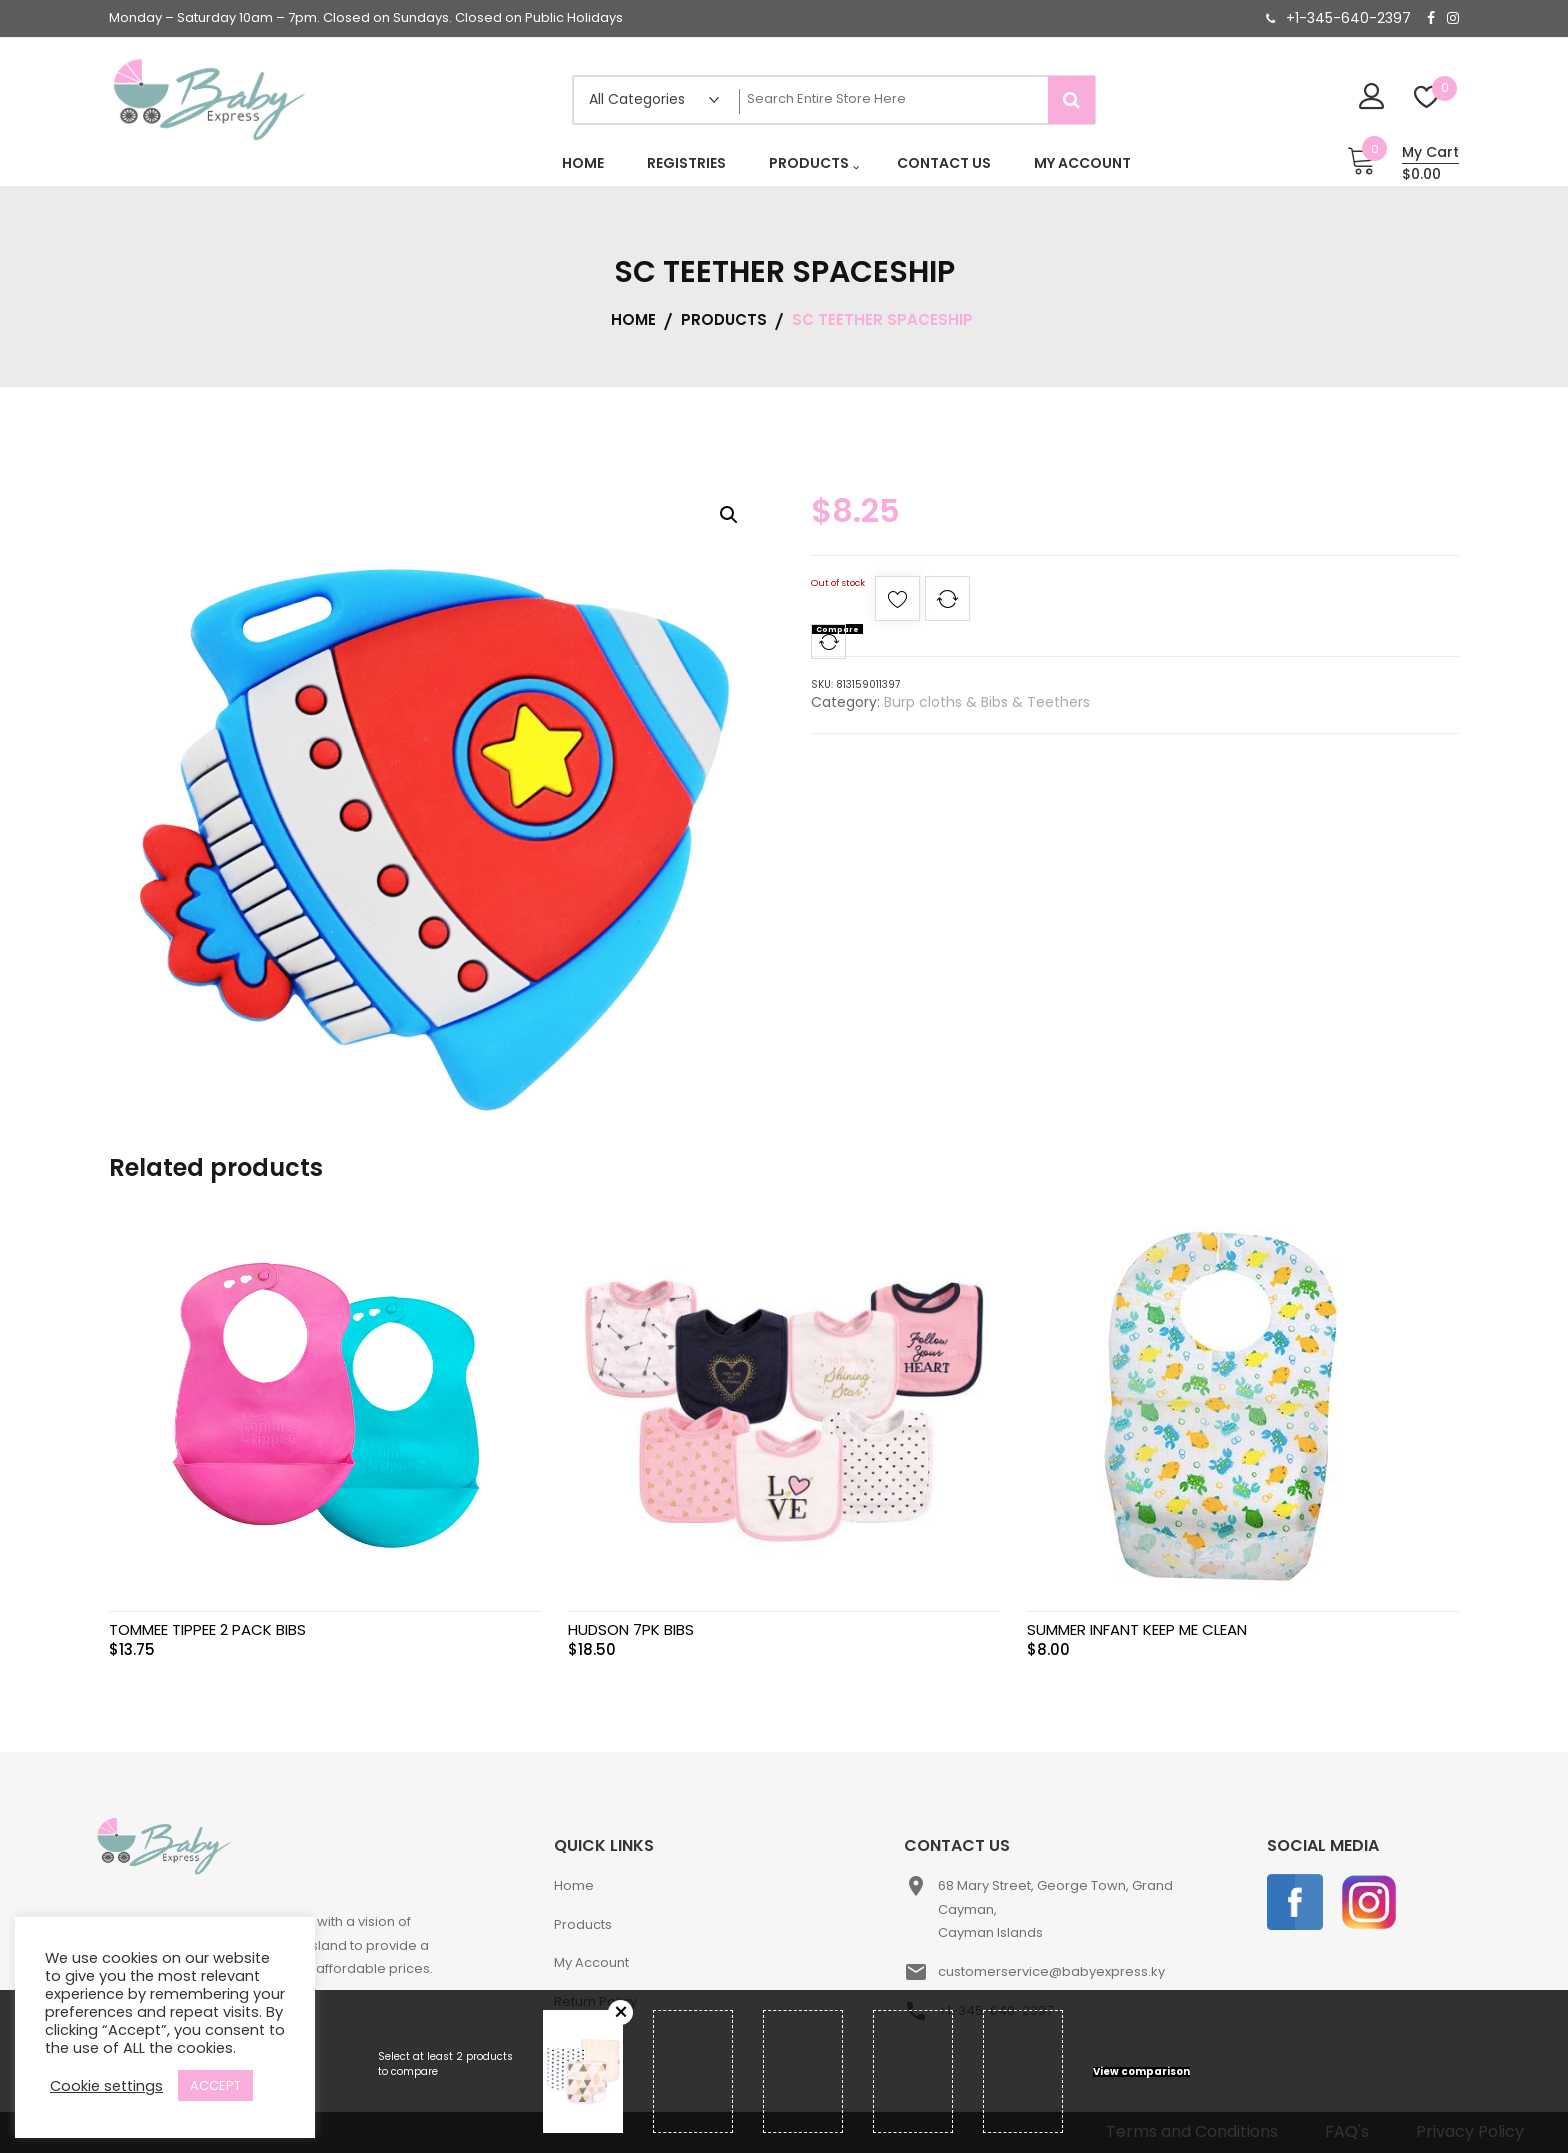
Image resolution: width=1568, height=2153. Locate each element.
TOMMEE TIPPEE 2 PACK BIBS (207, 1629)
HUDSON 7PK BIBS (631, 1629)
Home (574, 1885)
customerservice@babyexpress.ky (1051, 1971)
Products (583, 1924)
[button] (729, 515)
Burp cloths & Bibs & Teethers (987, 702)
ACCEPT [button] (215, 2085)
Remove (620, 2012)
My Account (591, 1962)
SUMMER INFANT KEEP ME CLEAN (1137, 1629)
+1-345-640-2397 (1348, 18)
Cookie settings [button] (106, 2086)
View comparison (1141, 2072)
